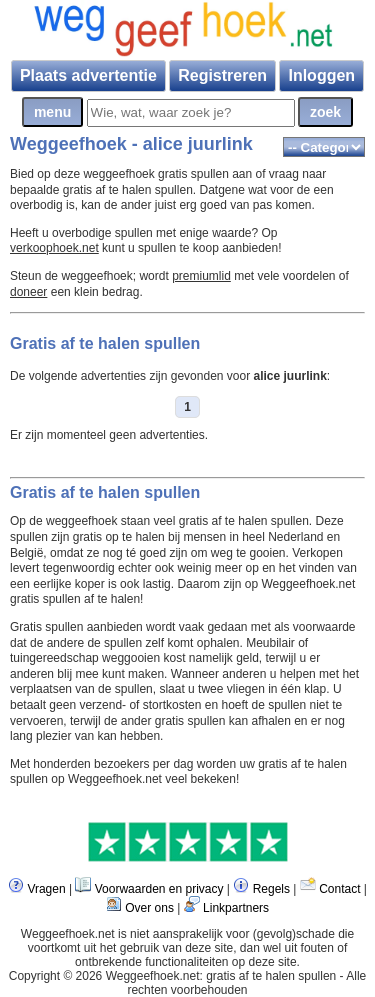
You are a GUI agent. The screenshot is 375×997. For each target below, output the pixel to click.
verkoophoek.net (54, 248)
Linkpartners (236, 908)
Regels (271, 889)
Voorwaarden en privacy (159, 889)
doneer (28, 292)
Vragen (46, 889)
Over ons (149, 908)
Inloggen (321, 75)
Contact (339, 889)
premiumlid (201, 276)
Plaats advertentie (88, 75)
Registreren (222, 75)
